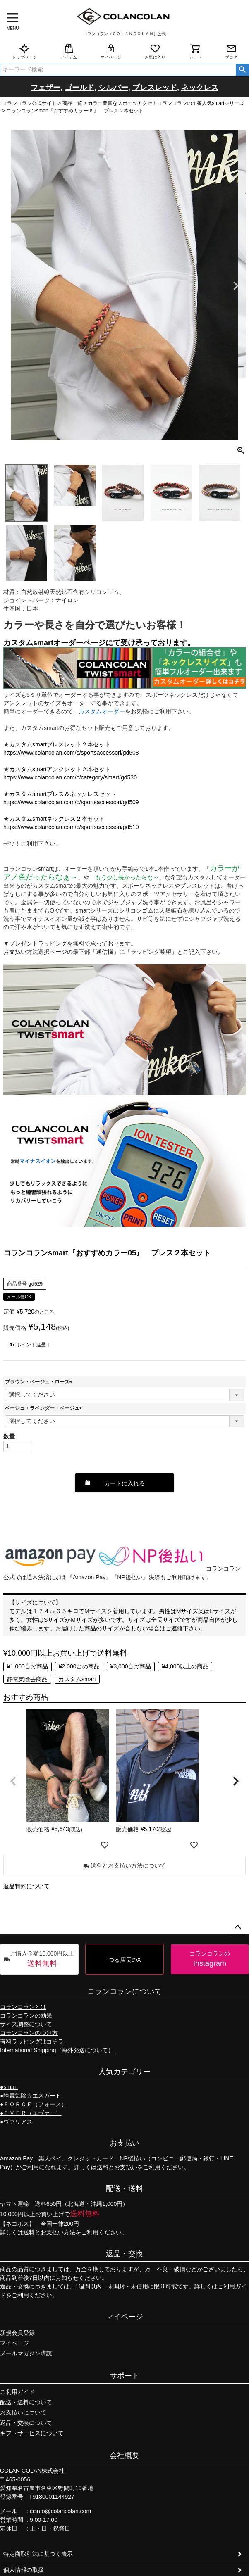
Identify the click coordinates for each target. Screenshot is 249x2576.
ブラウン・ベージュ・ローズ (39, 1382)
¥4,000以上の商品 (185, 1666)
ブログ (231, 51)
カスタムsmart (77, 1679)
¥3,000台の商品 (130, 1666)
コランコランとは (23, 2006)
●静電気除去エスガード (30, 2095)
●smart (9, 2087)
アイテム (68, 51)
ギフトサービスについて (32, 2433)
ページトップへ (237, 1927)
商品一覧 (72, 103)
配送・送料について (26, 2402)
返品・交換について (26, 2422)
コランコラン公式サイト (29, 103)
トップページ (24, 51)
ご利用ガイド (17, 2391)
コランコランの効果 (26, 2015)
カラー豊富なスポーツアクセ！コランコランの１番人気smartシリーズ (166, 103)
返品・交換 (124, 2254)
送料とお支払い (117, 2167)
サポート (124, 2376)
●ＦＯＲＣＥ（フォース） (33, 2104)
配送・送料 (124, 2188)
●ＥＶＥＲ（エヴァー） (30, 2113)
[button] (13, 1781)
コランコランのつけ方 (29, 2032)
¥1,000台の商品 (27, 1666)
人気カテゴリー (124, 2071)
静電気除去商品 (27, 1679)
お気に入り (155, 51)
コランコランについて (124, 1991)
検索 (242, 70)
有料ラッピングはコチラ (32, 2041)
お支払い (124, 2143)
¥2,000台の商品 (79, 1666)
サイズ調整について (26, 2024)
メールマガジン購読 (26, 2353)
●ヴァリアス (16, 2121)
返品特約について (26, 1886)
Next (235, 286)
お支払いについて (23, 2412)
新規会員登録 (17, 2332)
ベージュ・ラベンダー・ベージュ (44, 1408)
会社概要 (124, 2455)
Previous (13, 286)
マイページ (111, 51)
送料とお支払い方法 (49, 2232)
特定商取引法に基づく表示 (38, 2553)
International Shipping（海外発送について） (57, 2050)
